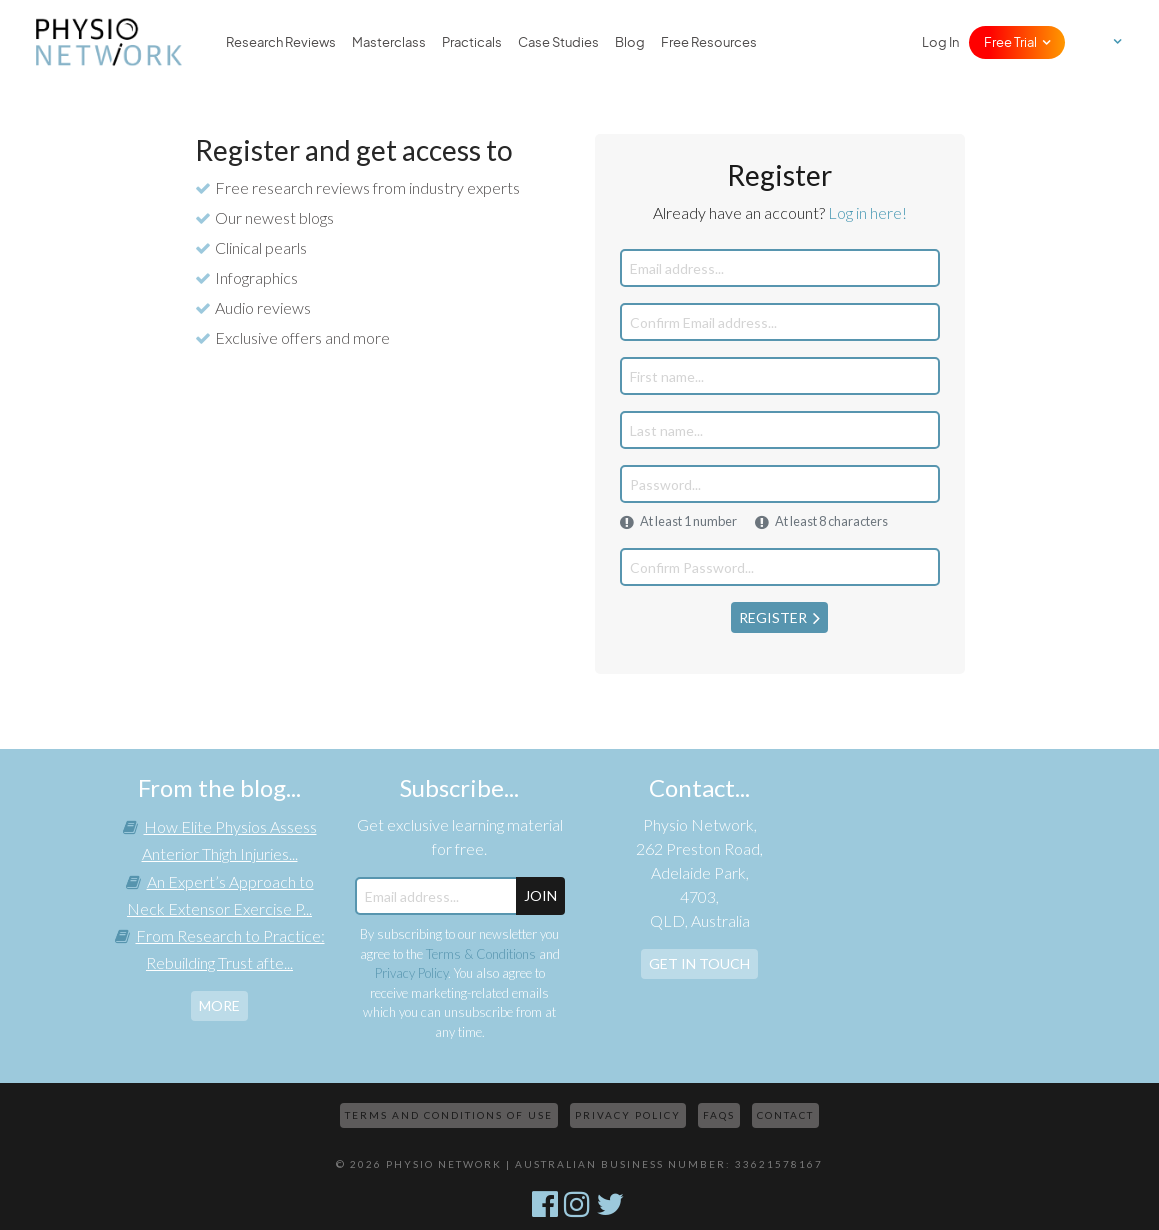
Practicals (472, 42)
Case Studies (558, 42)
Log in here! (867, 212)
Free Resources (709, 42)
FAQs (719, 1115)
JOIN (540, 895)
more (219, 1005)
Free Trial (1010, 42)
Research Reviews (281, 42)
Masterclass (389, 42)
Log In (940, 42)
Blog (630, 42)
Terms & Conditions (481, 954)
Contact (785, 1115)
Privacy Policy (411, 973)
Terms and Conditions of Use (449, 1115)
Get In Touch (699, 963)
